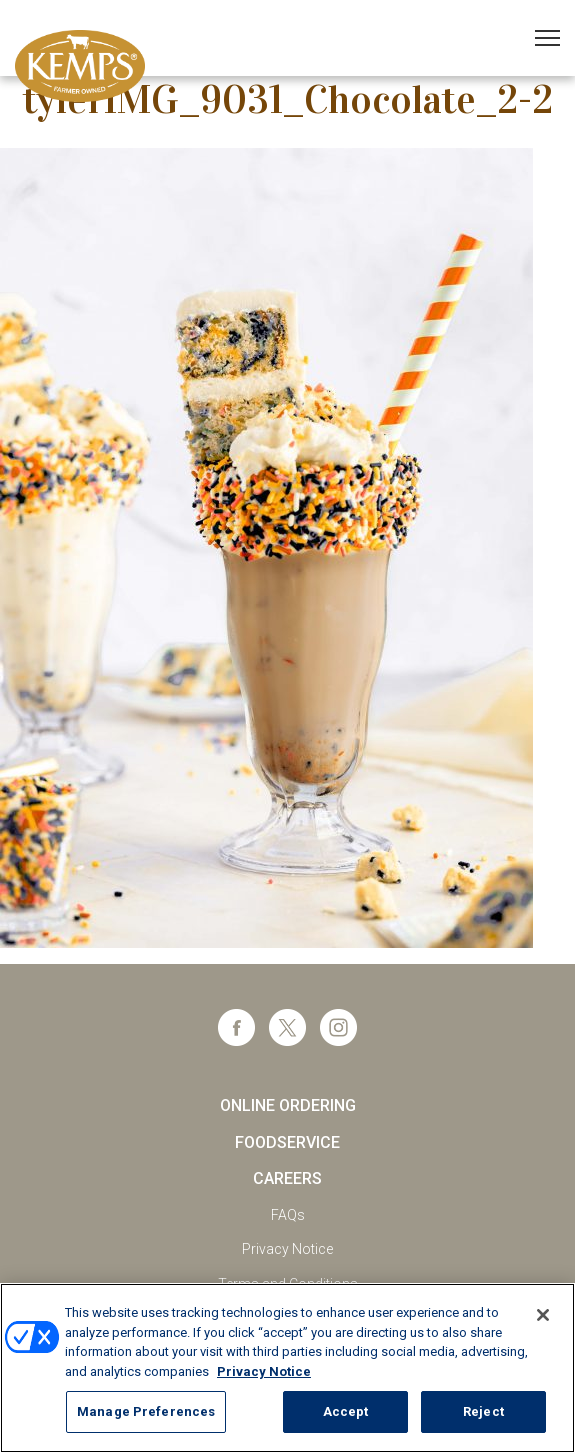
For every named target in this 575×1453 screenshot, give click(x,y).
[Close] (543, 1315)
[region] (287, 1368)
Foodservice (287, 1142)
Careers (287, 1178)
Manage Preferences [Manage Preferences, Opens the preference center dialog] (146, 1411)
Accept (346, 1411)
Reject (483, 1411)
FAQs (288, 1215)
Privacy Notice (287, 1249)
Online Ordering (288, 1105)
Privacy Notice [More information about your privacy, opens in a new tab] (264, 1371)
